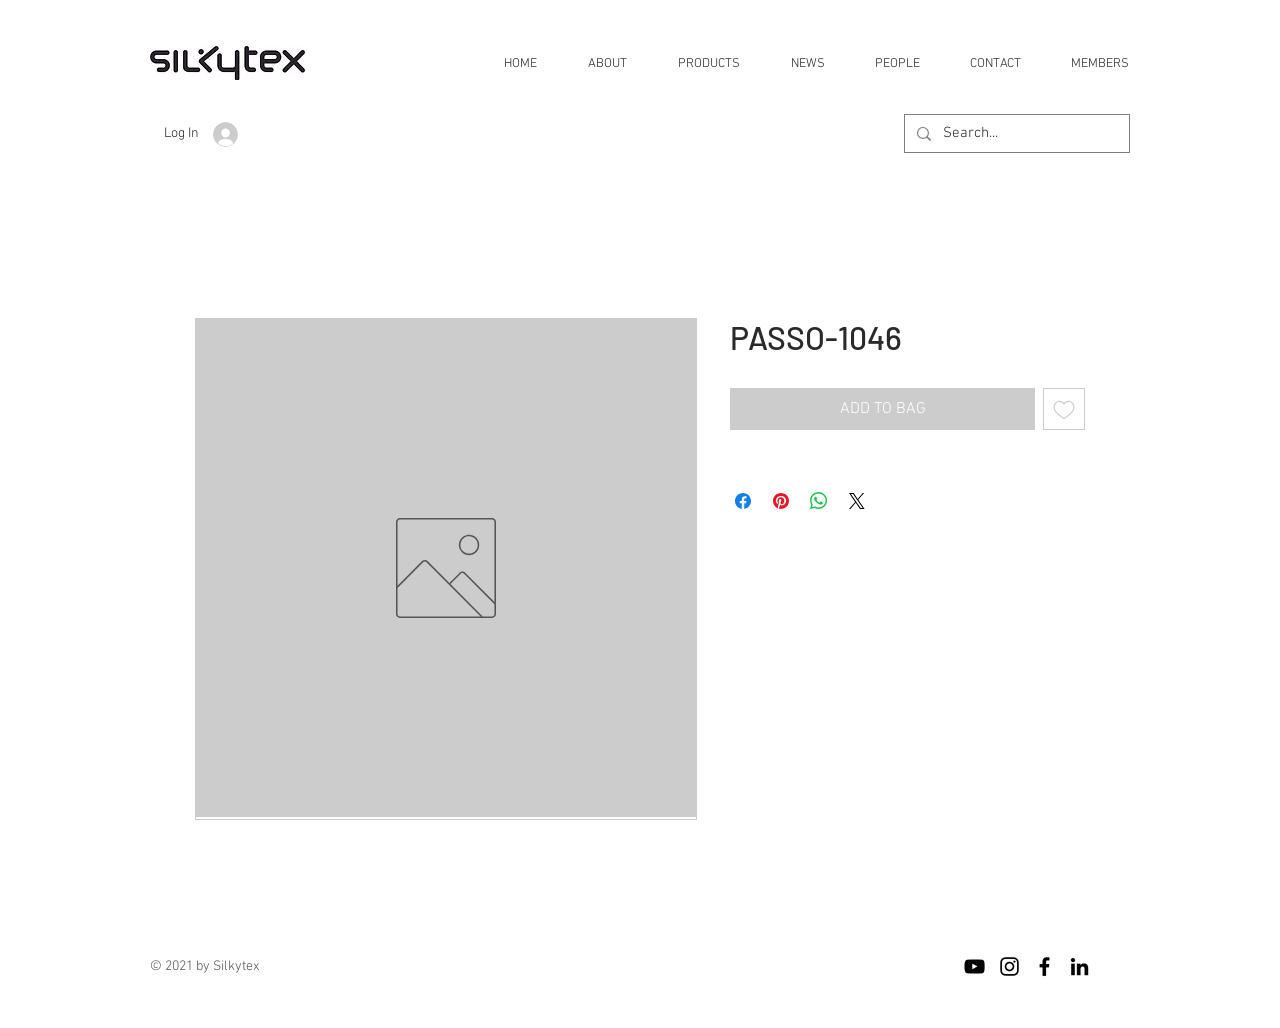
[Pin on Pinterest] (781, 501)
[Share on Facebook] (743, 501)
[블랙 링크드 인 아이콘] (1079, 966)
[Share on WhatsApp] (819, 501)
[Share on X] (857, 501)
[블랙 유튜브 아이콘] (974, 966)
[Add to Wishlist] (1064, 409)
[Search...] (1015, 133)
